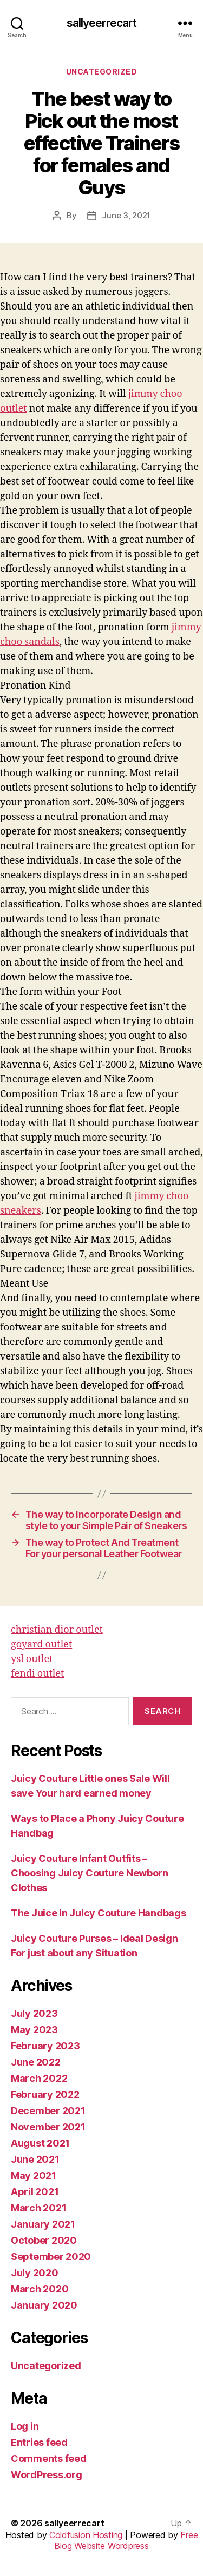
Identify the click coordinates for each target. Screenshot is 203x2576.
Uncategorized (101, 71)
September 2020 (51, 2256)
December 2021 (48, 2110)
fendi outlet (37, 1673)
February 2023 (45, 2046)
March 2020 (39, 2289)
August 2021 (40, 2143)
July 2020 (34, 2272)
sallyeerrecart (102, 23)
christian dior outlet (57, 1630)
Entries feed (39, 2442)
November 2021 (48, 2127)
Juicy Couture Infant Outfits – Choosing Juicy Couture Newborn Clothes (89, 1873)
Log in (24, 2426)
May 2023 (34, 2029)
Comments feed (49, 2458)
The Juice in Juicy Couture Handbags (98, 1913)
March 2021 (38, 2208)
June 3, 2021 (126, 215)
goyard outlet (41, 1644)
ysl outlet (32, 1659)
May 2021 (33, 2175)
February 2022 (45, 2094)
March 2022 (39, 2078)
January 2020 (44, 2305)
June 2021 (35, 2159)
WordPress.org (46, 2474)
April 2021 (34, 2191)
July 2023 (34, 2013)
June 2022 (36, 2062)
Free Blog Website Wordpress (126, 2540)
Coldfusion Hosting (85, 2535)
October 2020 (44, 2240)
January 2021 (43, 2224)
